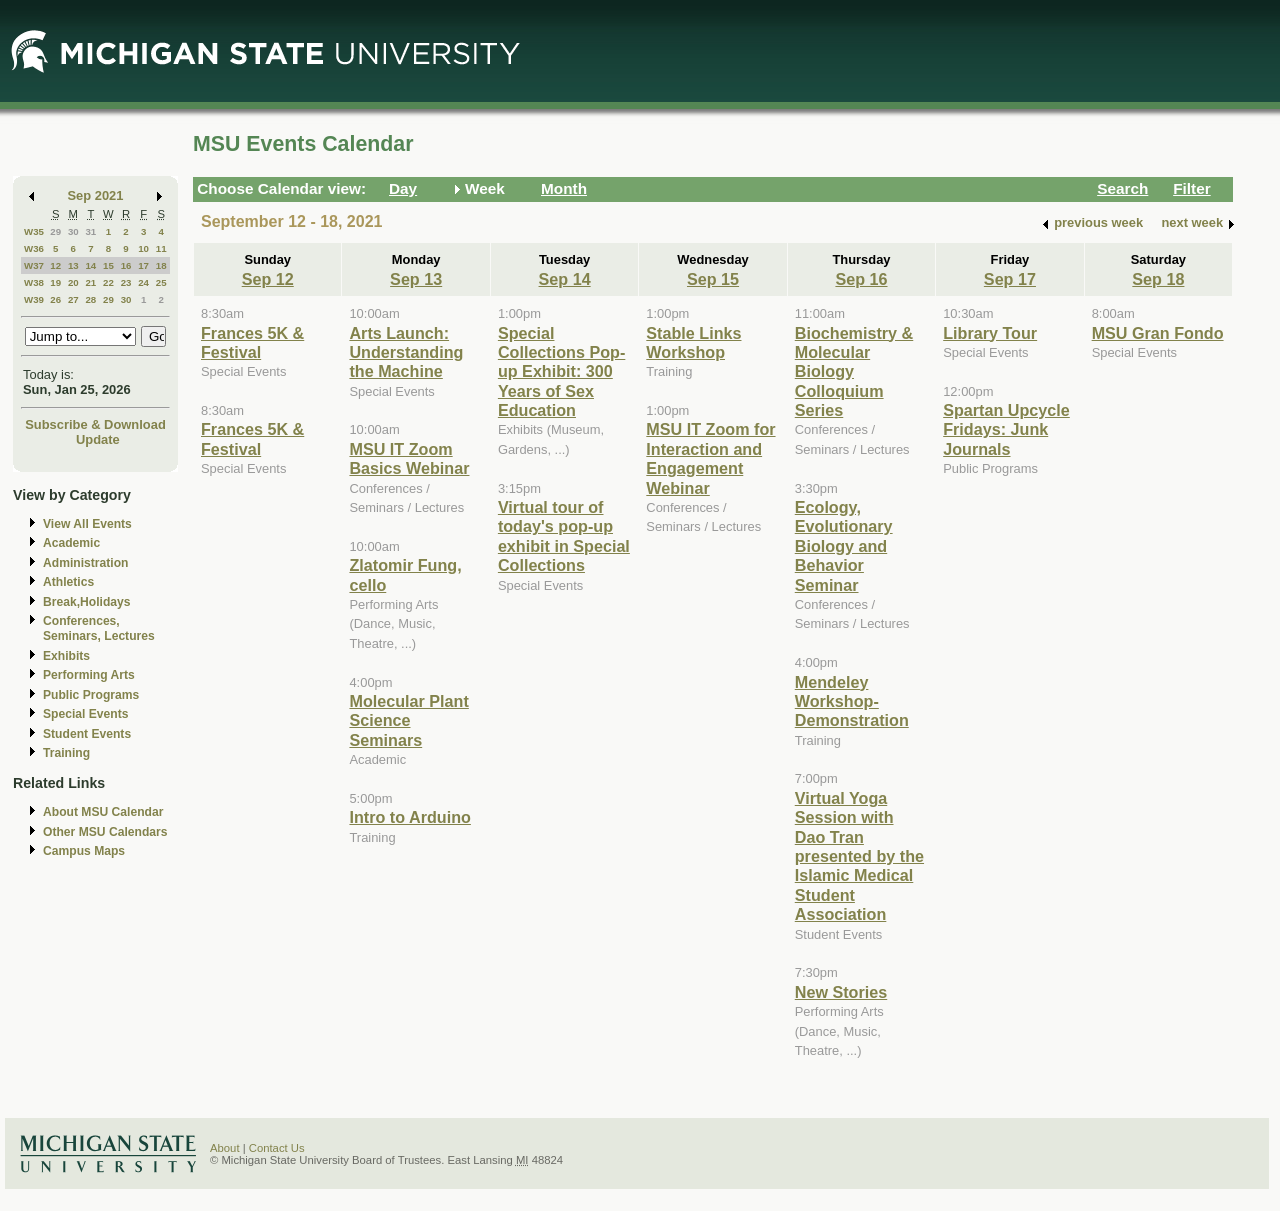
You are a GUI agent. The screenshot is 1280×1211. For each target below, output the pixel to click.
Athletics (68, 582)
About (225, 1148)
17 (143, 265)
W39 (34, 299)
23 (126, 282)
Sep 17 (1010, 279)
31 (90, 231)
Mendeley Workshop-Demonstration (852, 701)
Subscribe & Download (95, 424)
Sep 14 (565, 279)
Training (66, 753)
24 (143, 282)
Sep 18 (1158, 279)
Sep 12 (268, 279)
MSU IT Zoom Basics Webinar (409, 458)
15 (108, 265)
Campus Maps (84, 851)
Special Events (85, 714)
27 (73, 299)
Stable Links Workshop (693, 342)
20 (73, 282)
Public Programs (91, 695)
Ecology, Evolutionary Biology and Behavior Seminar (844, 546)
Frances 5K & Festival (252, 342)
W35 (34, 231)
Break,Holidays (87, 602)
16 (126, 265)
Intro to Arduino (409, 817)
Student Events (87, 734)
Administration (85, 563)
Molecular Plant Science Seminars (408, 720)
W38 (34, 282)
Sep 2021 (96, 195)
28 (90, 299)
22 (108, 282)
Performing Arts (89, 675)
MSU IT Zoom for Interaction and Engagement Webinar (710, 458)
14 (90, 265)
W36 (34, 248)
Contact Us (277, 1148)
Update (98, 439)
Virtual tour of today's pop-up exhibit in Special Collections (564, 536)
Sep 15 (713, 279)
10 (143, 248)
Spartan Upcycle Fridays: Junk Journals (1006, 429)
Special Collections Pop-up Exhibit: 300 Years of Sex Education (561, 372)
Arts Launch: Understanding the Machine (406, 352)
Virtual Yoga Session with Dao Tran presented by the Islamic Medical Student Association (859, 856)
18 (161, 265)
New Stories (841, 992)
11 (161, 248)
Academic (71, 543)
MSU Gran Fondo (1158, 333)
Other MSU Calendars (105, 832)
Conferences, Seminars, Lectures (99, 628)
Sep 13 (416, 279)
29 (55, 231)
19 (55, 282)
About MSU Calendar (103, 812)
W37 (34, 265)
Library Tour (990, 333)
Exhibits (66, 656)
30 (73, 231)
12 (55, 265)
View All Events (87, 524)
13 (73, 265)
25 (161, 282)
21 (90, 282)
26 (55, 299)
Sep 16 (861, 279)
